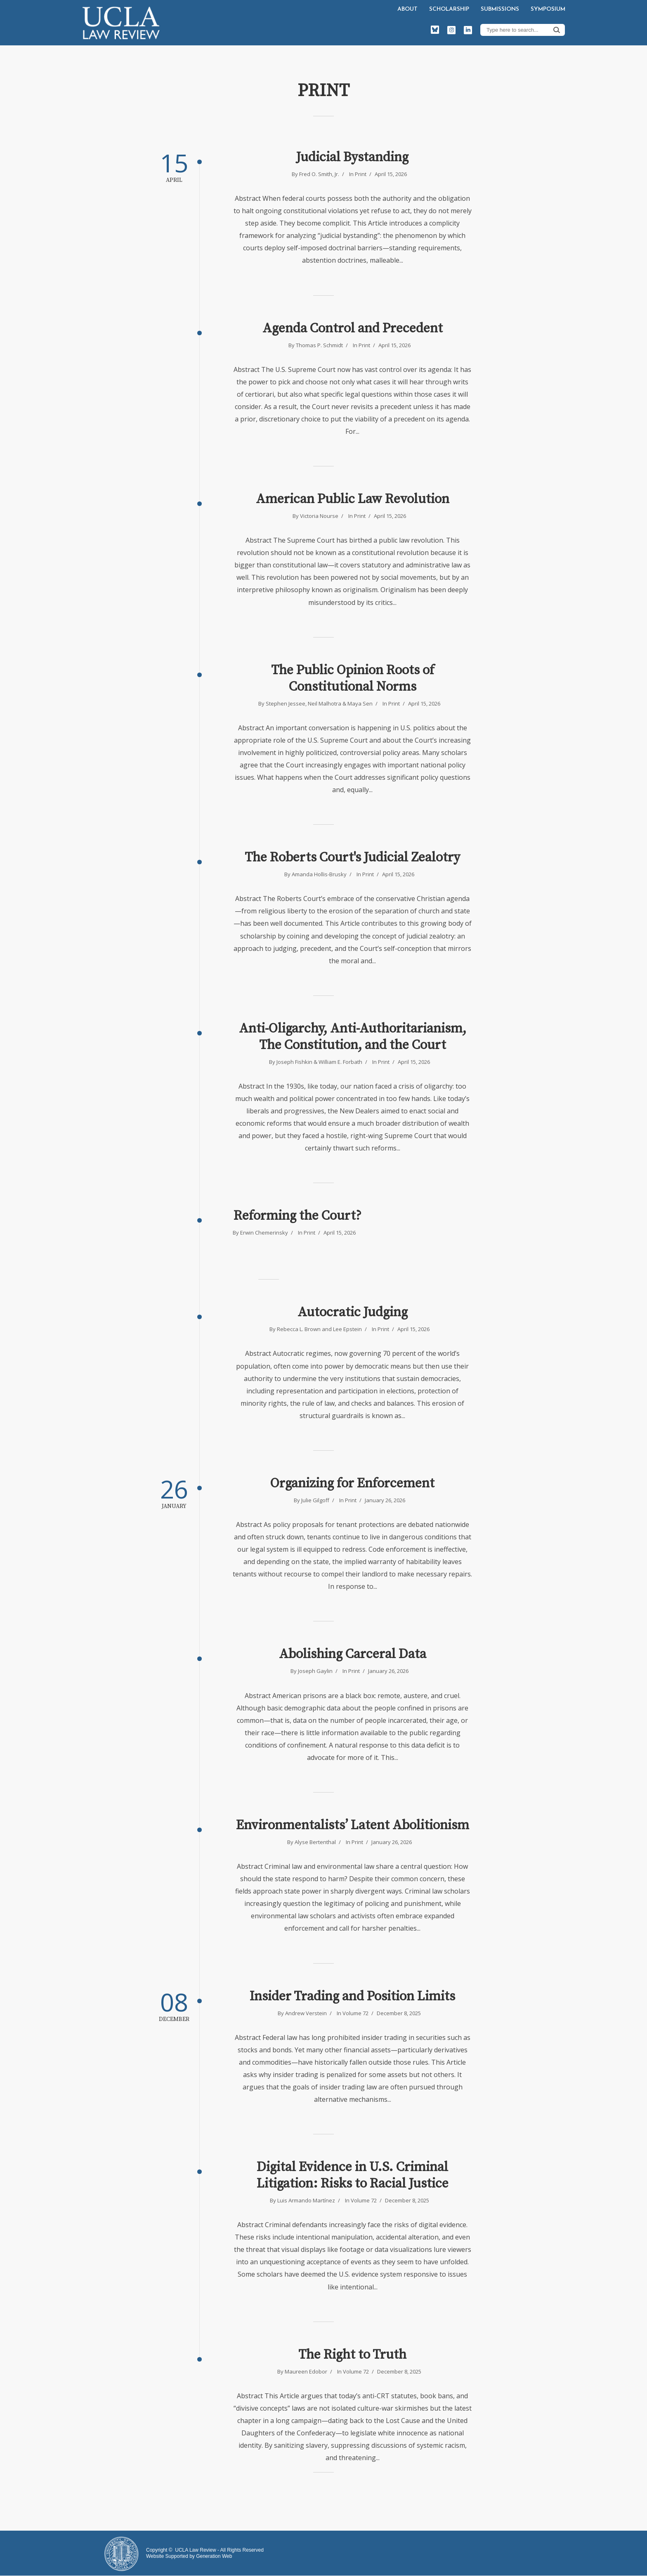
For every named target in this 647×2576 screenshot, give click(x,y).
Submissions (500, 9)
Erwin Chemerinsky (264, 1232)
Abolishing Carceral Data (352, 1654)
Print (360, 174)
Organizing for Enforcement (352, 1483)
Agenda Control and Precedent (352, 328)
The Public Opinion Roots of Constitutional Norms (352, 678)
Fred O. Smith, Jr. (319, 174)
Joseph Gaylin (315, 1671)
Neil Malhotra (324, 703)
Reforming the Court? (297, 1216)
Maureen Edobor (306, 2371)
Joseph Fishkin (294, 1062)
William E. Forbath (340, 1062)
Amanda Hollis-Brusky (319, 874)
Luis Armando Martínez (306, 2200)
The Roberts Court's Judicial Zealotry (352, 857)
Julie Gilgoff (315, 1500)
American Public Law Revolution (352, 499)
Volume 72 (355, 2013)
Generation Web (214, 2556)
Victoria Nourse (319, 516)
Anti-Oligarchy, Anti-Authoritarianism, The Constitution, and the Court (352, 1037)
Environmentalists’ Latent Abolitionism (352, 1825)
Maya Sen (360, 703)
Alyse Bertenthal (315, 1842)
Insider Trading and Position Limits (352, 1996)
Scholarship (449, 9)
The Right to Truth (352, 2355)
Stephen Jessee (285, 703)
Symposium (548, 9)
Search (556, 29)
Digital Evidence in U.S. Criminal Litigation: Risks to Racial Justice (353, 2175)
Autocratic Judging (353, 1312)
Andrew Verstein (306, 2013)
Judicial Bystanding (352, 157)
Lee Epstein (347, 1329)
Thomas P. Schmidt (319, 345)
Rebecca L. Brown (299, 1329)
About (407, 9)
